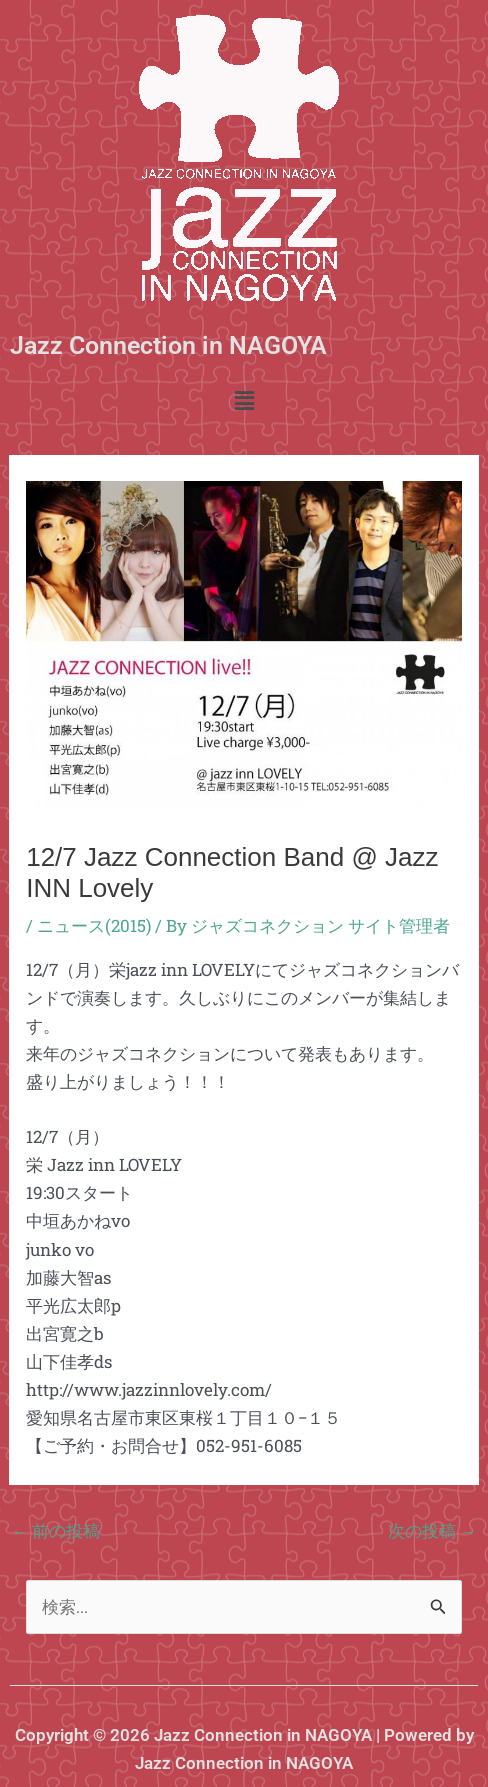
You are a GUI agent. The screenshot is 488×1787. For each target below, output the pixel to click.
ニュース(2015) (94, 925)
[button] (244, 401)
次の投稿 (432, 1530)
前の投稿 (55, 1530)
